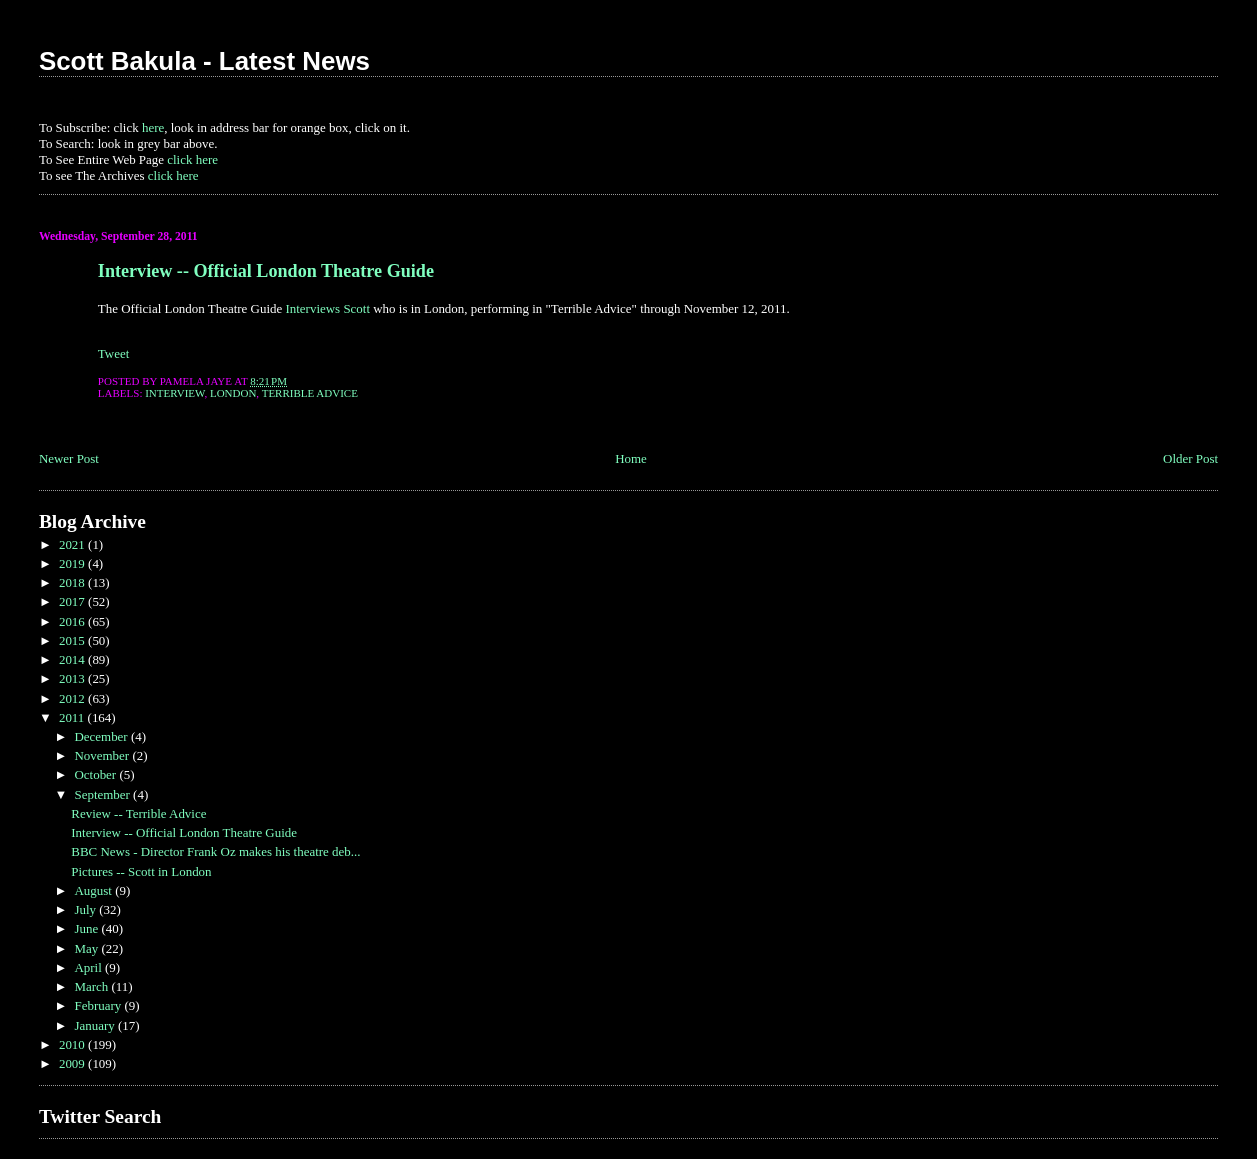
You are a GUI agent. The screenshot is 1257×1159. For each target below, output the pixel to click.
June (87, 928)
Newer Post (69, 458)
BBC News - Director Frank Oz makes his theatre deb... (215, 851)
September (103, 794)
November (103, 755)
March (92, 986)
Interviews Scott (327, 308)
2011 (73, 717)
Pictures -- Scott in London (141, 871)
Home (631, 458)
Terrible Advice (310, 393)
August (94, 890)
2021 (73, 544)
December (102, 736)
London (233, 393)
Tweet (113, 353)
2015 (73, 640)
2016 (73, 621)
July (86, 909)
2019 (73, 563)
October (96, 774)
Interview (174, 393)
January (96, 1025)
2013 (73, 678)
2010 (73, 1044)
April (89, 967)
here (153, 127)
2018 (73, 582)
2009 (73, 1063)
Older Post (1190, 458)
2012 (73, 698)
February (99, 1005)
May (87, 948)
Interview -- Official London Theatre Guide (266, 271)
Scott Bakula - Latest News (204, 61)
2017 (73, 601)
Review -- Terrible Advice (138, 813)
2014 (73, 659)
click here (192, 159)
